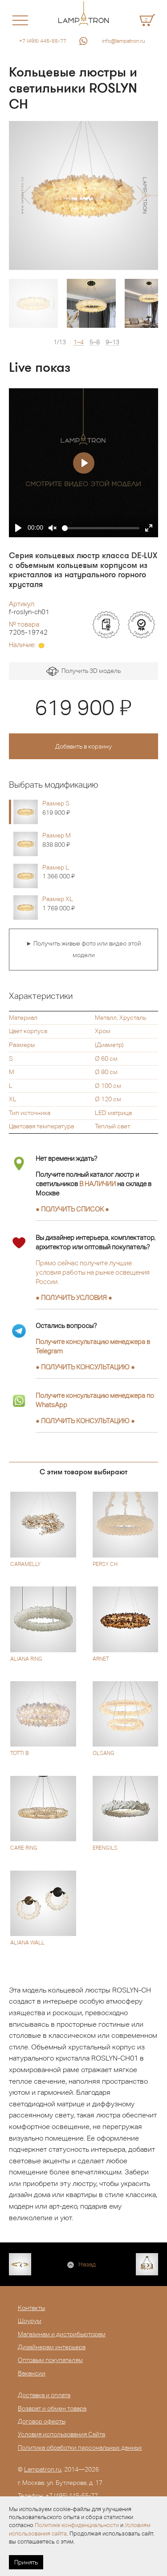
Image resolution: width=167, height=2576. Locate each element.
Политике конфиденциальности (77, 2525)
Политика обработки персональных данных (80, 2447)
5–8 (95, 342)
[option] (83, 195)
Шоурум (29, 2320)
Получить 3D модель (83, 671)
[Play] (18, 528)
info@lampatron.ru (123, 41)
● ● (85, 1367)
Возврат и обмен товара (52, 2408)
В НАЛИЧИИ (97, 1183)
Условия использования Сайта (61, 2434)
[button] (25, 195)
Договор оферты (41, 2421)
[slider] (100, 528)
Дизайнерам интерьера (52, 2347)
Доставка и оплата (44, 2395)
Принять (26, 2562)
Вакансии (31, 2373)
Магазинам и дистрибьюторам (62, 2334)
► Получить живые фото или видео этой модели (83, 949)
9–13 (112, 342)
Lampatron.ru (42, 2469)
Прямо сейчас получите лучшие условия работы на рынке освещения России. (93, 1272)
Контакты (31, 2307)
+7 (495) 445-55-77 (42, 41)
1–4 (78, 342)
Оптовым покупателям (50, 2359)
